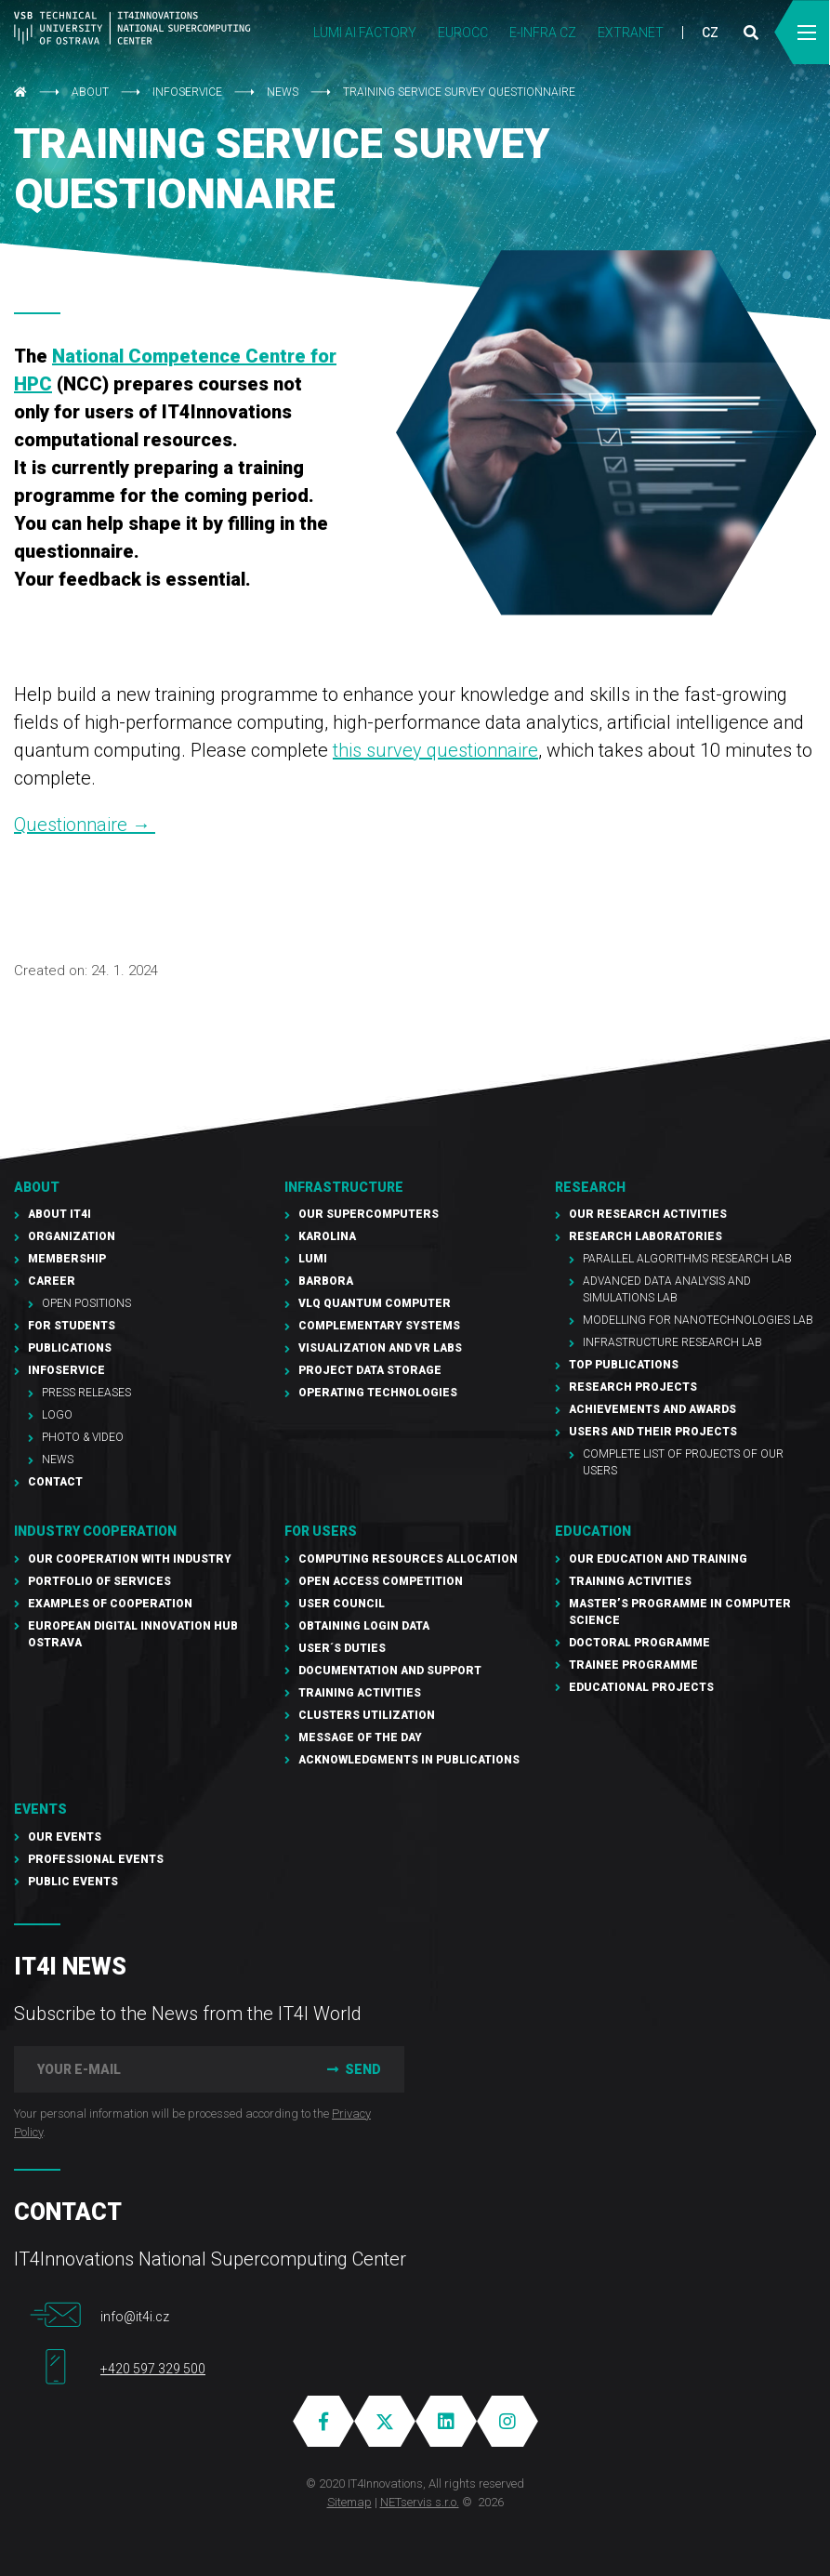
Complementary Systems (379, 1325)
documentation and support (389, 1670)
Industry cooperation (95, 1531)
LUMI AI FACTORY (364, 32)
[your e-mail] (156, 2069)
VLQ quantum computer (374, 1303)
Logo (57, 1414)
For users (320, 1531)
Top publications (623, 1364)
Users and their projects (653, 1431)
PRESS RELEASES (86, 1392)
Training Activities (359, 1692)
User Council (341, 1603)
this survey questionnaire (435, 750)
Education (593, 1531)
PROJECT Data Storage (369, 1370)
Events (40, 1809)
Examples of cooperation (110, 1603)
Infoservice (187, 92)
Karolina (327, 1236)
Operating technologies (377, 1392)
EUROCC (463, 32)
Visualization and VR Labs (380, 1347)
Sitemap (349, 2502)
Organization (71, 1236)
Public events (73, 1881)
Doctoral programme (639, 1642)
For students (71, 1325)
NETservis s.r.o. (419, 2502)
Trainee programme (633, 1664)
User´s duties (342, 1648)
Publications (70, 1347)
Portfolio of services (99, 1581)
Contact (55, 1481)
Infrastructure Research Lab (672, 1342)
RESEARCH (590, 1187)
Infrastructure (343, 1187)
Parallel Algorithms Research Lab (687, 1258)
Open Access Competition (380, 1581)
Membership (67, 1258)
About (90, 92)
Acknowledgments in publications (409, 1759)
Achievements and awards (652, 1409)
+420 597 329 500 (152, 2368)
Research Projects (633, 1387)
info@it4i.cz (134, 2316)
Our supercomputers (368, 1214)
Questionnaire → (84, 824)
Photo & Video (83, 1437)
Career (51, 1281)
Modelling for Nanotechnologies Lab (698, 1320)
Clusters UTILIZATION (366, 1715)
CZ (710, 32)
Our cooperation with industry (129, 1558)
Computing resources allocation (408, 1558)
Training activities (630, 1581)
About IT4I (59, 1214)
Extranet (631, 32)
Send (352, 2069)
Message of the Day (360, 1737)
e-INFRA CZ (542, 32)
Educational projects (641, 1687)
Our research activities (648, 1214)
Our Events (64, 1836)
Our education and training (658, 1558)
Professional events (96, 1859)
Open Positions (86, 1303)
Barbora (325, 1281)
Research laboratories (645, 1236)
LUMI (312, 1258)
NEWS (282, 92)
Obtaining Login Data (363, 1625)
